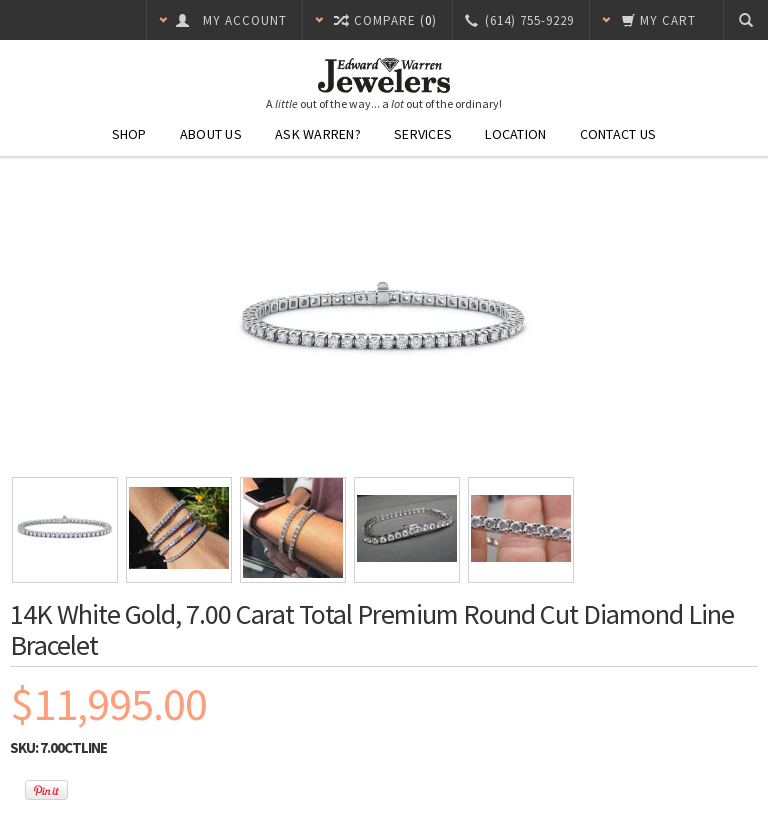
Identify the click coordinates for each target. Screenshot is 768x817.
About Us (211, 134)
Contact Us (618, 134)
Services (423, 134)
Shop (129, 134)
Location (515, 134)
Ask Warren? (318, 134)
